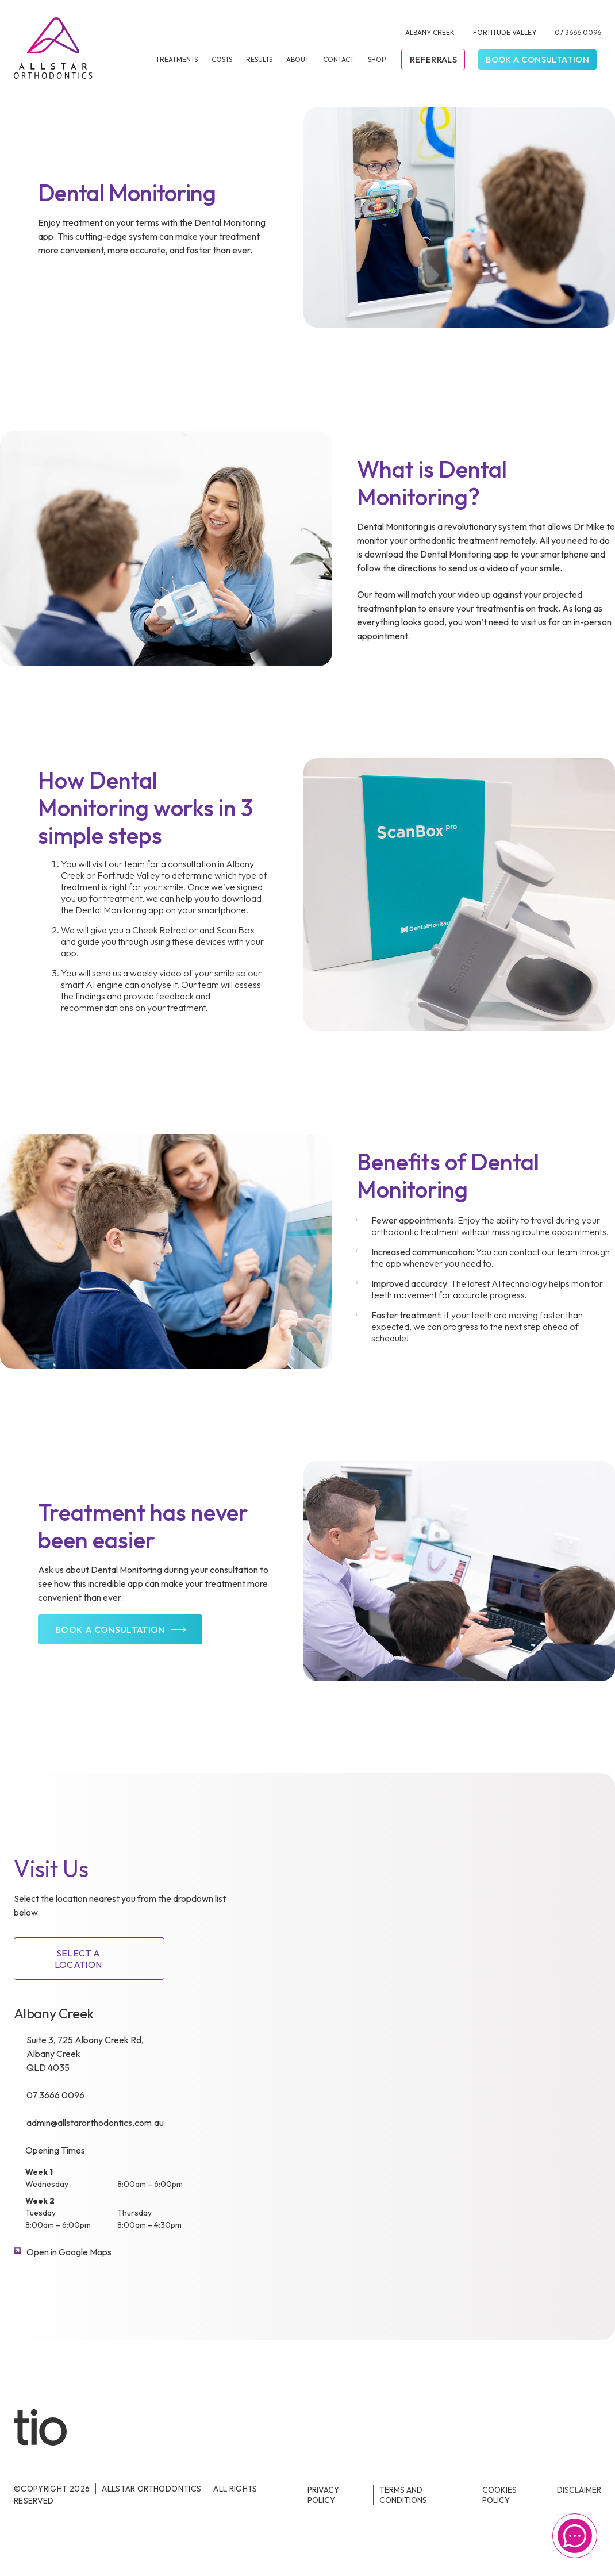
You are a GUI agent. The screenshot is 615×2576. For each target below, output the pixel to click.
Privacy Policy (323, 2495)
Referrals (433, 59)
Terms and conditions (403, 2495)
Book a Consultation (537, 59)
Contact (338, 59)
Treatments (177, 59)
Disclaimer (579, 2490)
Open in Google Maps (69, 2252)
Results (259, 59)
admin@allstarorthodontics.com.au (95, 2122)
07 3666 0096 (578, 32)
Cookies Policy (499, 2495)
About (297, 59)
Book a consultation (110, 1629)
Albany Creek (430, 32)
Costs (222, 59)
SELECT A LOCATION (78, 1958)
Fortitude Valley (504, 32)
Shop (377, 59)
